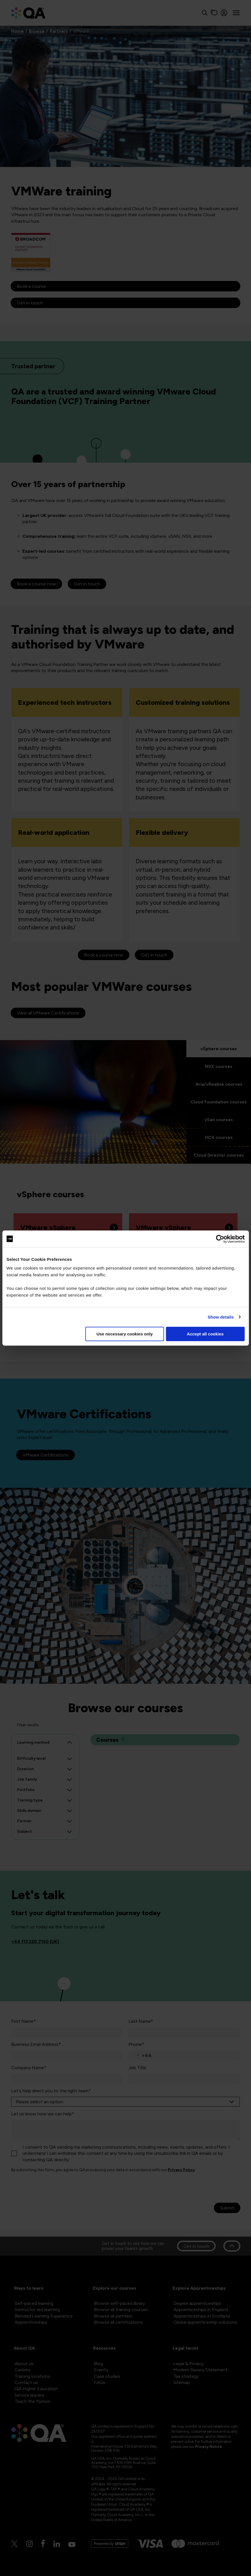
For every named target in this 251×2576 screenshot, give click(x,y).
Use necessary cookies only (124, 1334)
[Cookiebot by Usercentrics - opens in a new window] (220, 1239)
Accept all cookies (205, 1334)
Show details (221, 1317)
